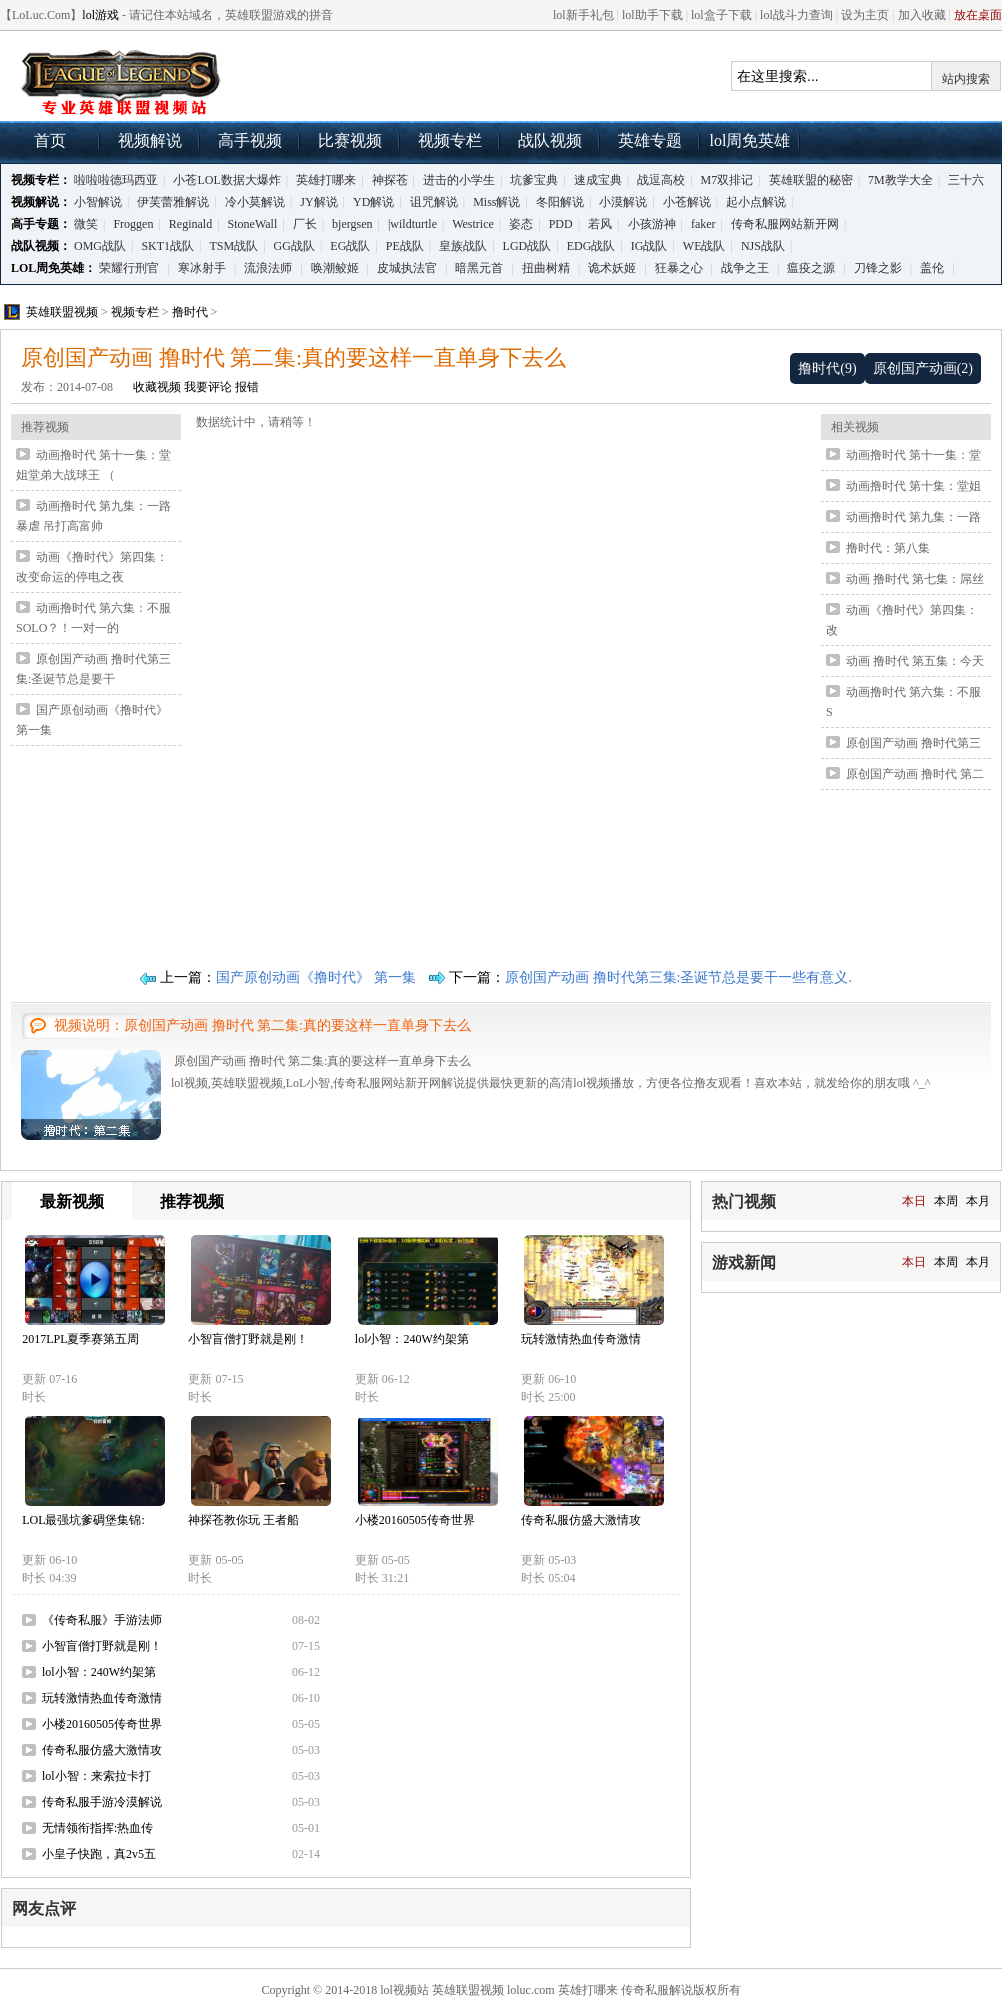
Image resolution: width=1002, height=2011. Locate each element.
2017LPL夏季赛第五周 (80, 1339)
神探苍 (390, 180)
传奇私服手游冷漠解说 (102, 1802)
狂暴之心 (679, 268)
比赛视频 (350, 140)
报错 (247, 387)
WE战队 (704, 246)
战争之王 (745, 268)
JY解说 (318, 202)
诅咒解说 (434, 202)
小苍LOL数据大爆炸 (226, 180)
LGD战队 (527, 246)
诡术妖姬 (612, 268)
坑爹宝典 (534, 180)
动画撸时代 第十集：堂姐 (913, 486)
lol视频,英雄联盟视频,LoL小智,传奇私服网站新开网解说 (121, 81)
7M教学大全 (900, 180)
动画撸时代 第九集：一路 (913, 517)
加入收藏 (922, 15)
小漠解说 (623, 202)
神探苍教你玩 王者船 (243, 1520)
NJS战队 (763, 246)
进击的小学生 (459, 180)
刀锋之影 (878, 268)
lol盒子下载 (721, 15)
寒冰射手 (202, 268)
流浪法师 (268, 268)
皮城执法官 (407, 268)
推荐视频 (192, 1201)
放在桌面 (978, 15)
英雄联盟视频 (62, 312)
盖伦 (932, 268)
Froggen (133, 224)
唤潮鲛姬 (335, 268)
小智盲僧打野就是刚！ (248, 1339)
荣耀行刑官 (129, 268)
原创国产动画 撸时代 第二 (915, 774)
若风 (600, 224)
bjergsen (352, 224)
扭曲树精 (546, 268)
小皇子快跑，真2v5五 (99, 1854)
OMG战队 (100, 246)
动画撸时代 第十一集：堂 (913, 455)
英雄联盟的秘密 (811, 180)
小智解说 (98, 202)
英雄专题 (650, 140)
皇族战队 (463, 246)
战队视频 (550, 140)
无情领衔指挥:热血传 (97, 1828)
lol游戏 (100, 15)
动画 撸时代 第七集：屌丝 (915, 579)
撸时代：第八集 (888, 548)
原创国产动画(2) (923, 368)
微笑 (86, 224)
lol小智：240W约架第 (412, 1339)
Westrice (473, 224)
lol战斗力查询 (796, 15)
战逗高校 (661, 180)
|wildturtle (412, 224)
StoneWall (253, 224)
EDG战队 (591, 246)
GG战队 (294, 246)
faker (703, 224)
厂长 (305, 224)
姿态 (521, 224)
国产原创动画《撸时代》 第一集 (316, 977)
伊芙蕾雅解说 (173, 202)
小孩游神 (652, 224)
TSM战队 (234, 246)
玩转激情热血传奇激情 (581, 1339)
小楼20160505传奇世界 (415, 1520)
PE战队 (405, 246)
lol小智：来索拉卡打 (96, 1776)
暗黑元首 (479, 268)
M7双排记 (727, 180)
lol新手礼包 (583, 15)
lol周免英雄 (750, 140)
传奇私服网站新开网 (785, 224)
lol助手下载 (652, 15)
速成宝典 (598, 180)
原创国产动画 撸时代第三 (913, 743)
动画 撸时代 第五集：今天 (915, 661)
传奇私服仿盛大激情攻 (581, 1520)
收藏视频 (157, 387)
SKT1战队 (167, 246)
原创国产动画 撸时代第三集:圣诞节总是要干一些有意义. (678, 977)
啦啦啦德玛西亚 (116, 180)
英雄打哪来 (326, 180)
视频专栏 (450, 140)
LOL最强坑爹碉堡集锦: (83, 1520)
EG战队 (350, 246)
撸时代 (190, 312)
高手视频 (250, 140)
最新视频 (72, 1201)
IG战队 (649, 246)
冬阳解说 (560, 202)
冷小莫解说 (255, 202)
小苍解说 (687, 202)
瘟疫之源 (811, 268)
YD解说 (373, 202)
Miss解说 (496, 202)
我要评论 (208, 387)
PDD (561, 224)
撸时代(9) (827, 368)
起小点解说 (756, 202)
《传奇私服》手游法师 (102, 1620)
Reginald (190, 224)
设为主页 (865, 15)
